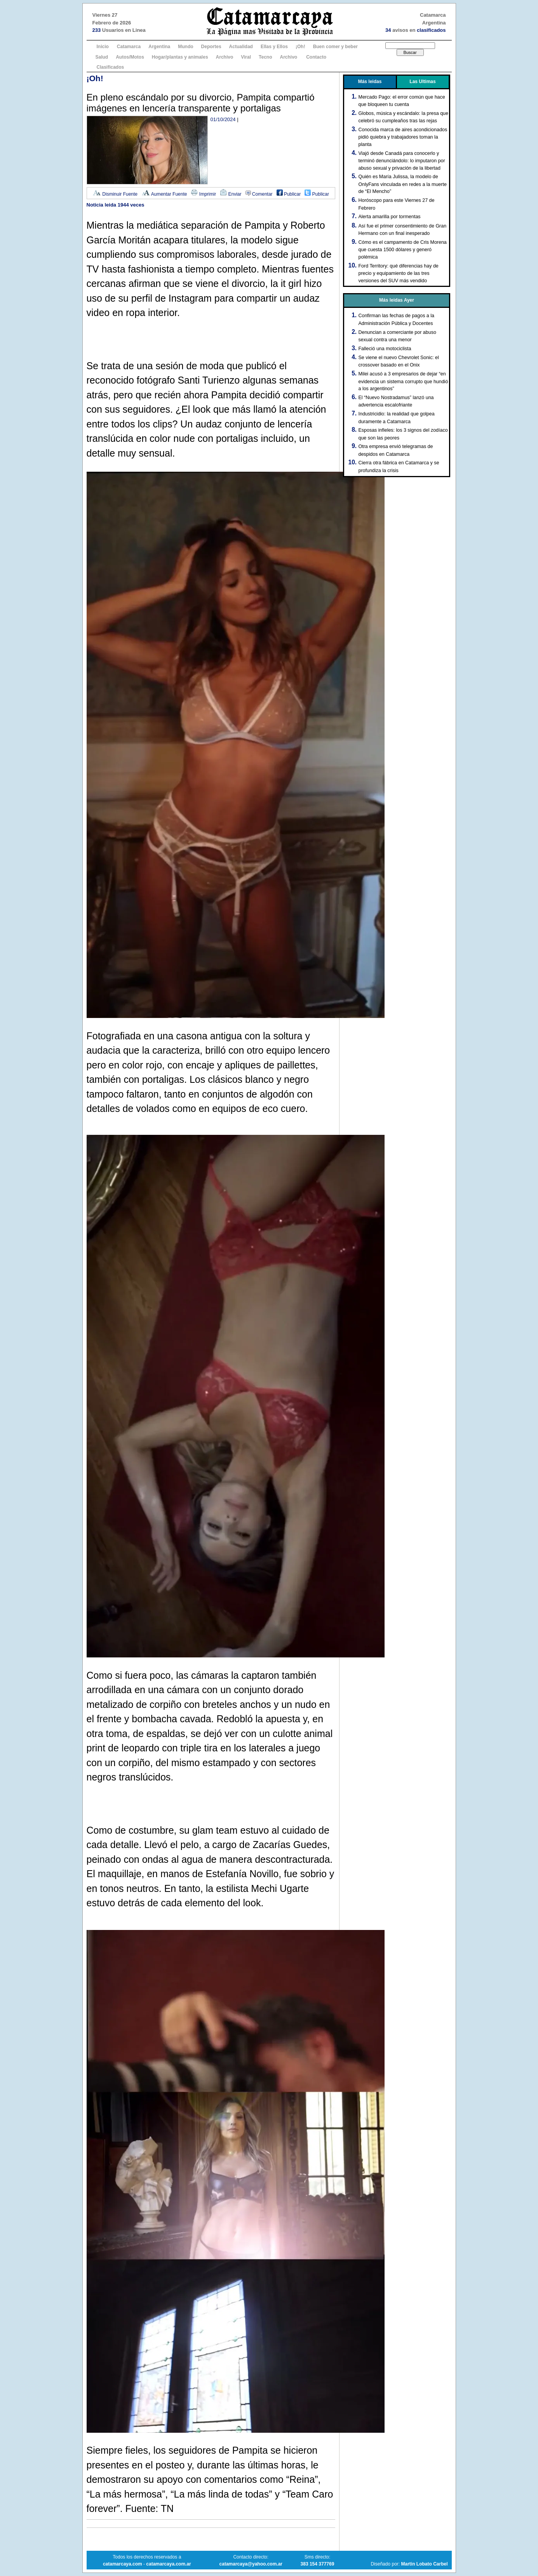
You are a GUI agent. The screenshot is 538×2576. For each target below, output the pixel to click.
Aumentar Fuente (164, 194)
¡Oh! (300, 46)
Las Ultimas (422, 81)
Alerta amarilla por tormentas (390, 216)
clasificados (431, 30)
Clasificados (110, 67)
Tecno (265, 57)
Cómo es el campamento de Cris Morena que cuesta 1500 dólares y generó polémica (403, 250)
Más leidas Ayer (396, 300)
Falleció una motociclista (385, 348)
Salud (102, 57)
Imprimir (203, 194)
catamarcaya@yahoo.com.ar (250, 2564)
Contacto (316, 57)
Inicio (103, 46)
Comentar (259, 194)
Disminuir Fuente (115, 194)
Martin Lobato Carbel (424, 2564)
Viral (246, 57)
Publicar (289, 194)
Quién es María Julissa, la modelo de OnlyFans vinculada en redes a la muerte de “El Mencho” (403, 184)
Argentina (159, 46)
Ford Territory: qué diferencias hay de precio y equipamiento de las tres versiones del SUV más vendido (399, 273)
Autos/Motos (130, 57)
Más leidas (370, 81)
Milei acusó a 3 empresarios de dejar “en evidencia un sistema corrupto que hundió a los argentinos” (403, 381)
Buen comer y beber (335, 46)
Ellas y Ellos (274, 46)
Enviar (230, 194)
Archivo (224, 57)
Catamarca (129, 46)
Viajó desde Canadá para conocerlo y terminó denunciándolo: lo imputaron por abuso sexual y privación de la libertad (402, 161)
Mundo (185, 46)
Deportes (211, 46)
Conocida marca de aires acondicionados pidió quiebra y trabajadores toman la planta (403, 137)
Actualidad (241, 46)
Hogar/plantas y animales (180, 57)
